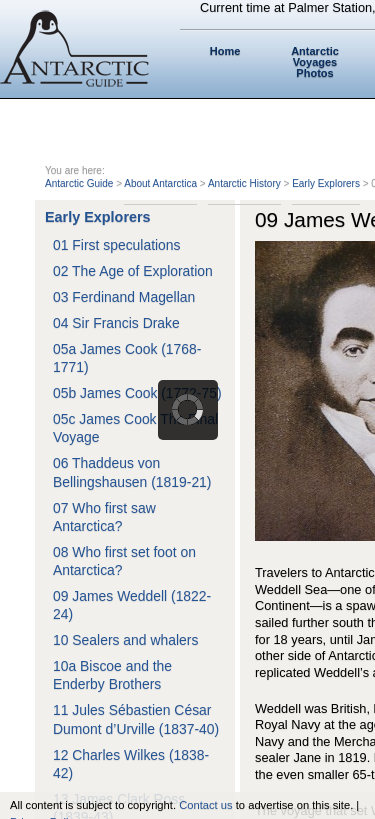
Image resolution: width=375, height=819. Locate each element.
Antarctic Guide (79, 183)
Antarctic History (244, 183)
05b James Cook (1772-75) (137, 393)
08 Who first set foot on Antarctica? (124, 561)
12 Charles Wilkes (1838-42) (131, 764)
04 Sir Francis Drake (116, 323)
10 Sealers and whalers (125, 640)
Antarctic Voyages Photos (315, 62)
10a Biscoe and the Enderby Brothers (112, 675)
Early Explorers (326, 183)
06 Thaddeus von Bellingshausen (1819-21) (132, 472)
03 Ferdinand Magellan (124, 297)
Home (225, 51)
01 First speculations (117, 245)
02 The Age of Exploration (133, 271)
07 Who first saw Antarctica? (104, 517)
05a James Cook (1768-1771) (127, 358)
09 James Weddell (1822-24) (132, 605)
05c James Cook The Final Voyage (135, 428)
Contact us (205, 805)
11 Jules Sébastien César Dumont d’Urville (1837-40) (136, 719)
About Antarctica (160, 183)
